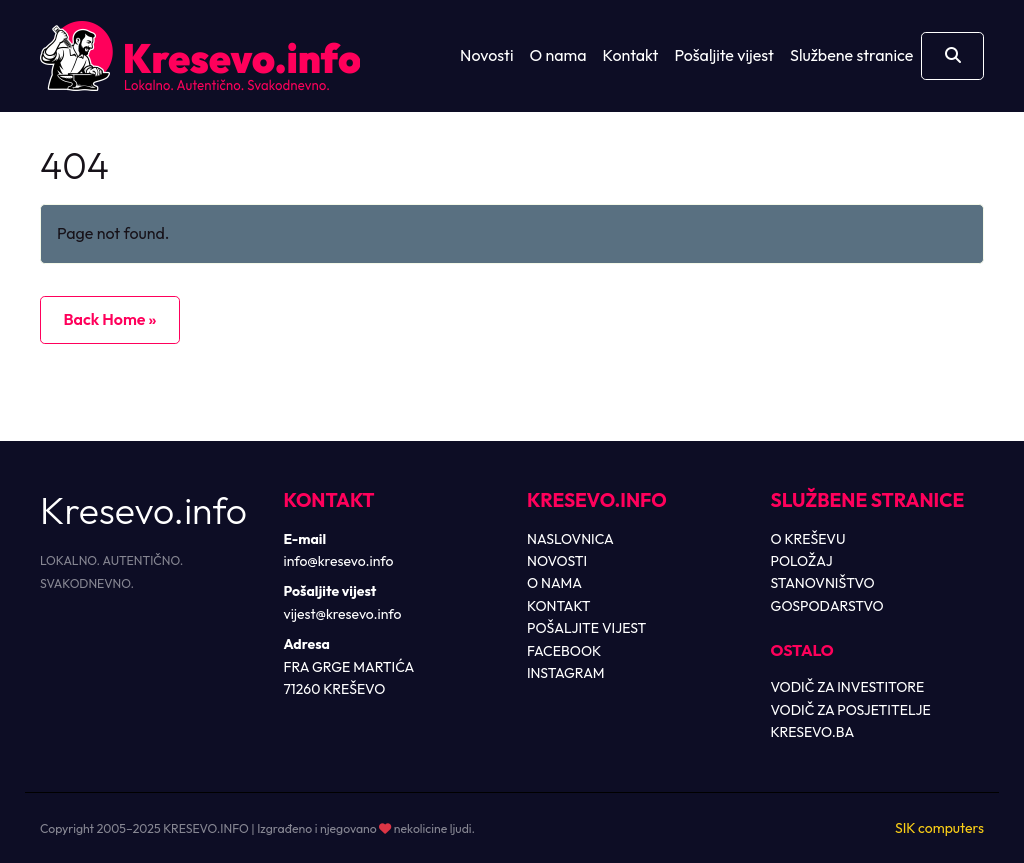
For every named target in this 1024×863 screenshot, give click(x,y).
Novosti (486, 55)
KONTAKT (559, 606)
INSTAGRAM (566, 673)
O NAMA (554, 583)
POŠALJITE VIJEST (586, 628)
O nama (558, 55)
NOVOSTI (557, 561)
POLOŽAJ (802, 561)
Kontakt (631, 55)
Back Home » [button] (109, 319)
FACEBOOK (564, 651)
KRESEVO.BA (813, 732)
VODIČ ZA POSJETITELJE (851, 710)
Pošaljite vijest (724, 55)
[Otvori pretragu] (952, 56)
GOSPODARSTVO (827, 606)
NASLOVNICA (570, 539)
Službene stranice (851, 55)
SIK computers (939, 828)
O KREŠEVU (808, 539)
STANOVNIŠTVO (823, 583)
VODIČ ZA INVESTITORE (848, 687)
